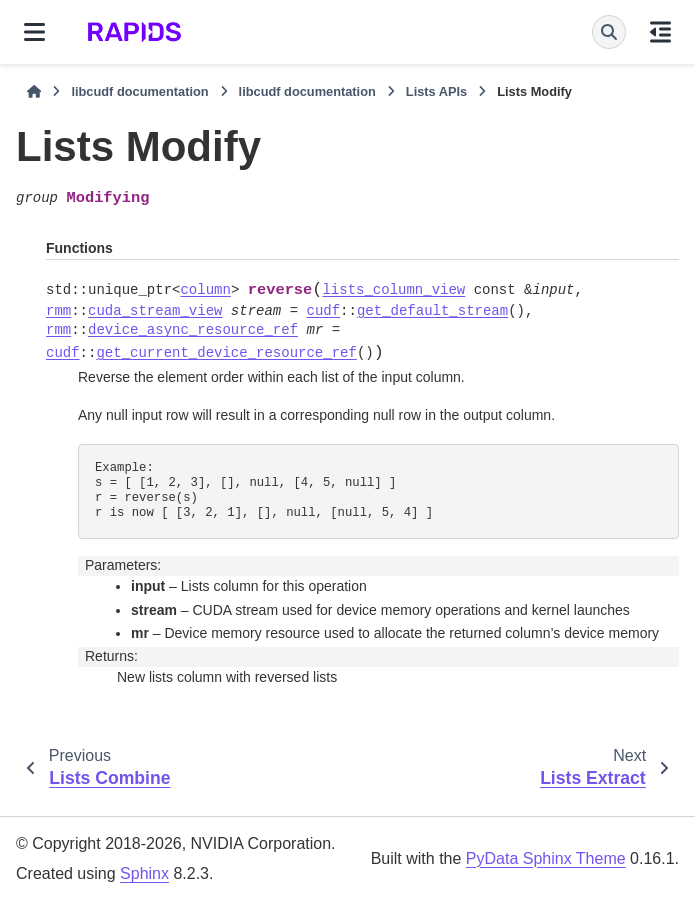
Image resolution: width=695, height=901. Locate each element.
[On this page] (660, 32)
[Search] (609, 32)
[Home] (34, 92)
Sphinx (144, 873)
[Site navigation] (34, 32)
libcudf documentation (139, 91)
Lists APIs (436, 91)
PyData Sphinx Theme (546, 858)
